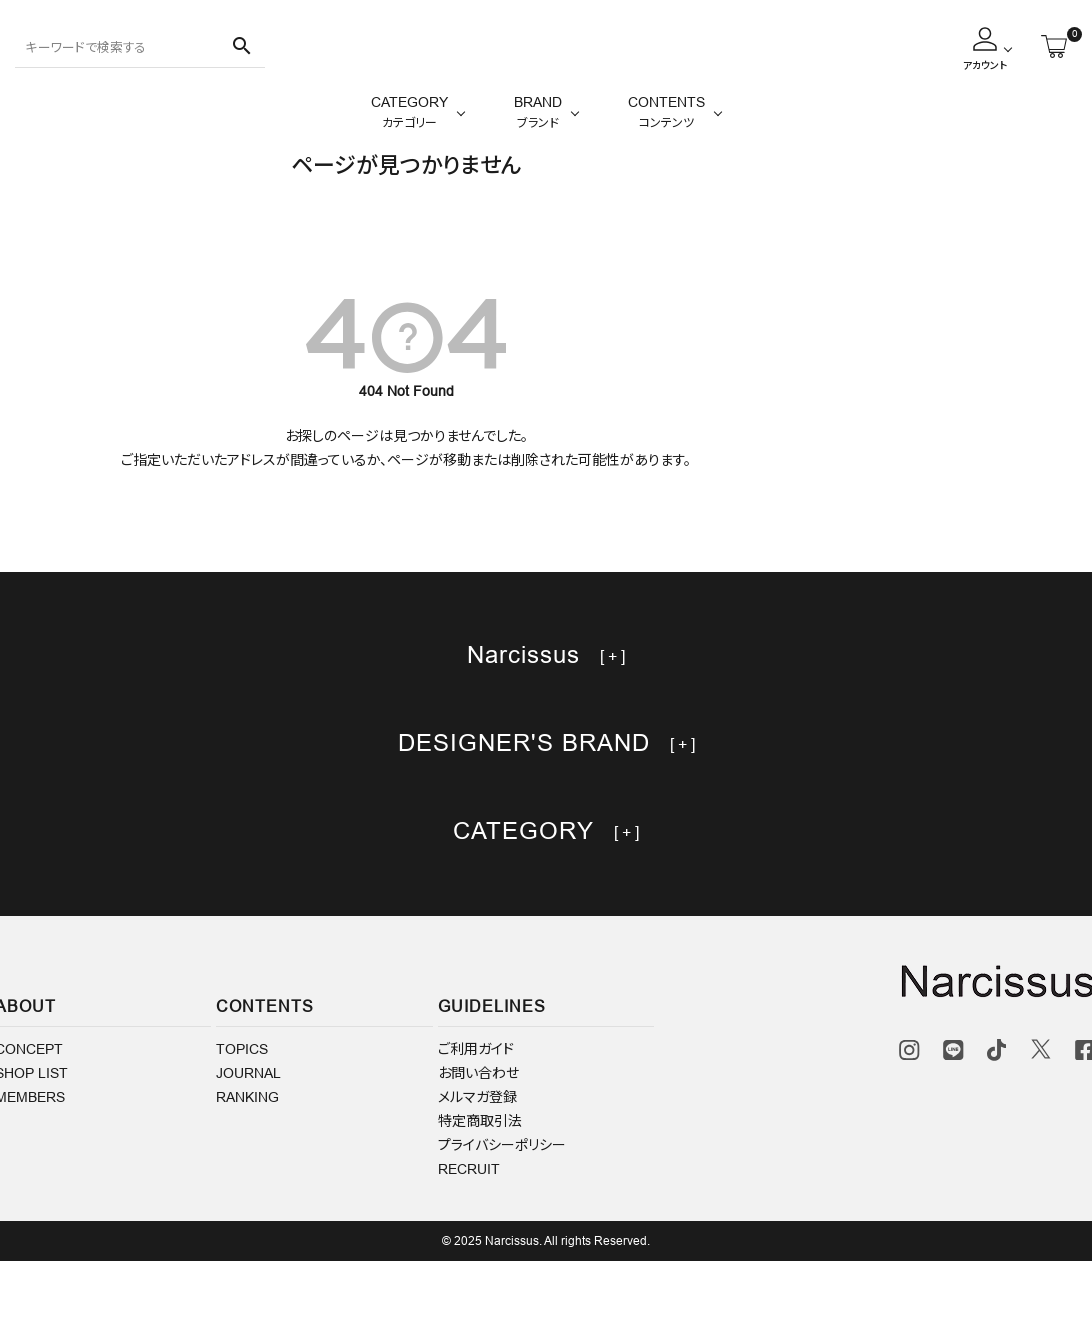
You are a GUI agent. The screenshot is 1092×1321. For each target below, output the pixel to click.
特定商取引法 (480, 1181)
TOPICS (242, 1109)
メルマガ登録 (477, 1157)
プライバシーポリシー (502, 1205)
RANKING (247, 1157)
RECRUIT (469, 1229)
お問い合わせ (478, 1133)
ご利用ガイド (476, 1109)
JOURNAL (248, 1133)
